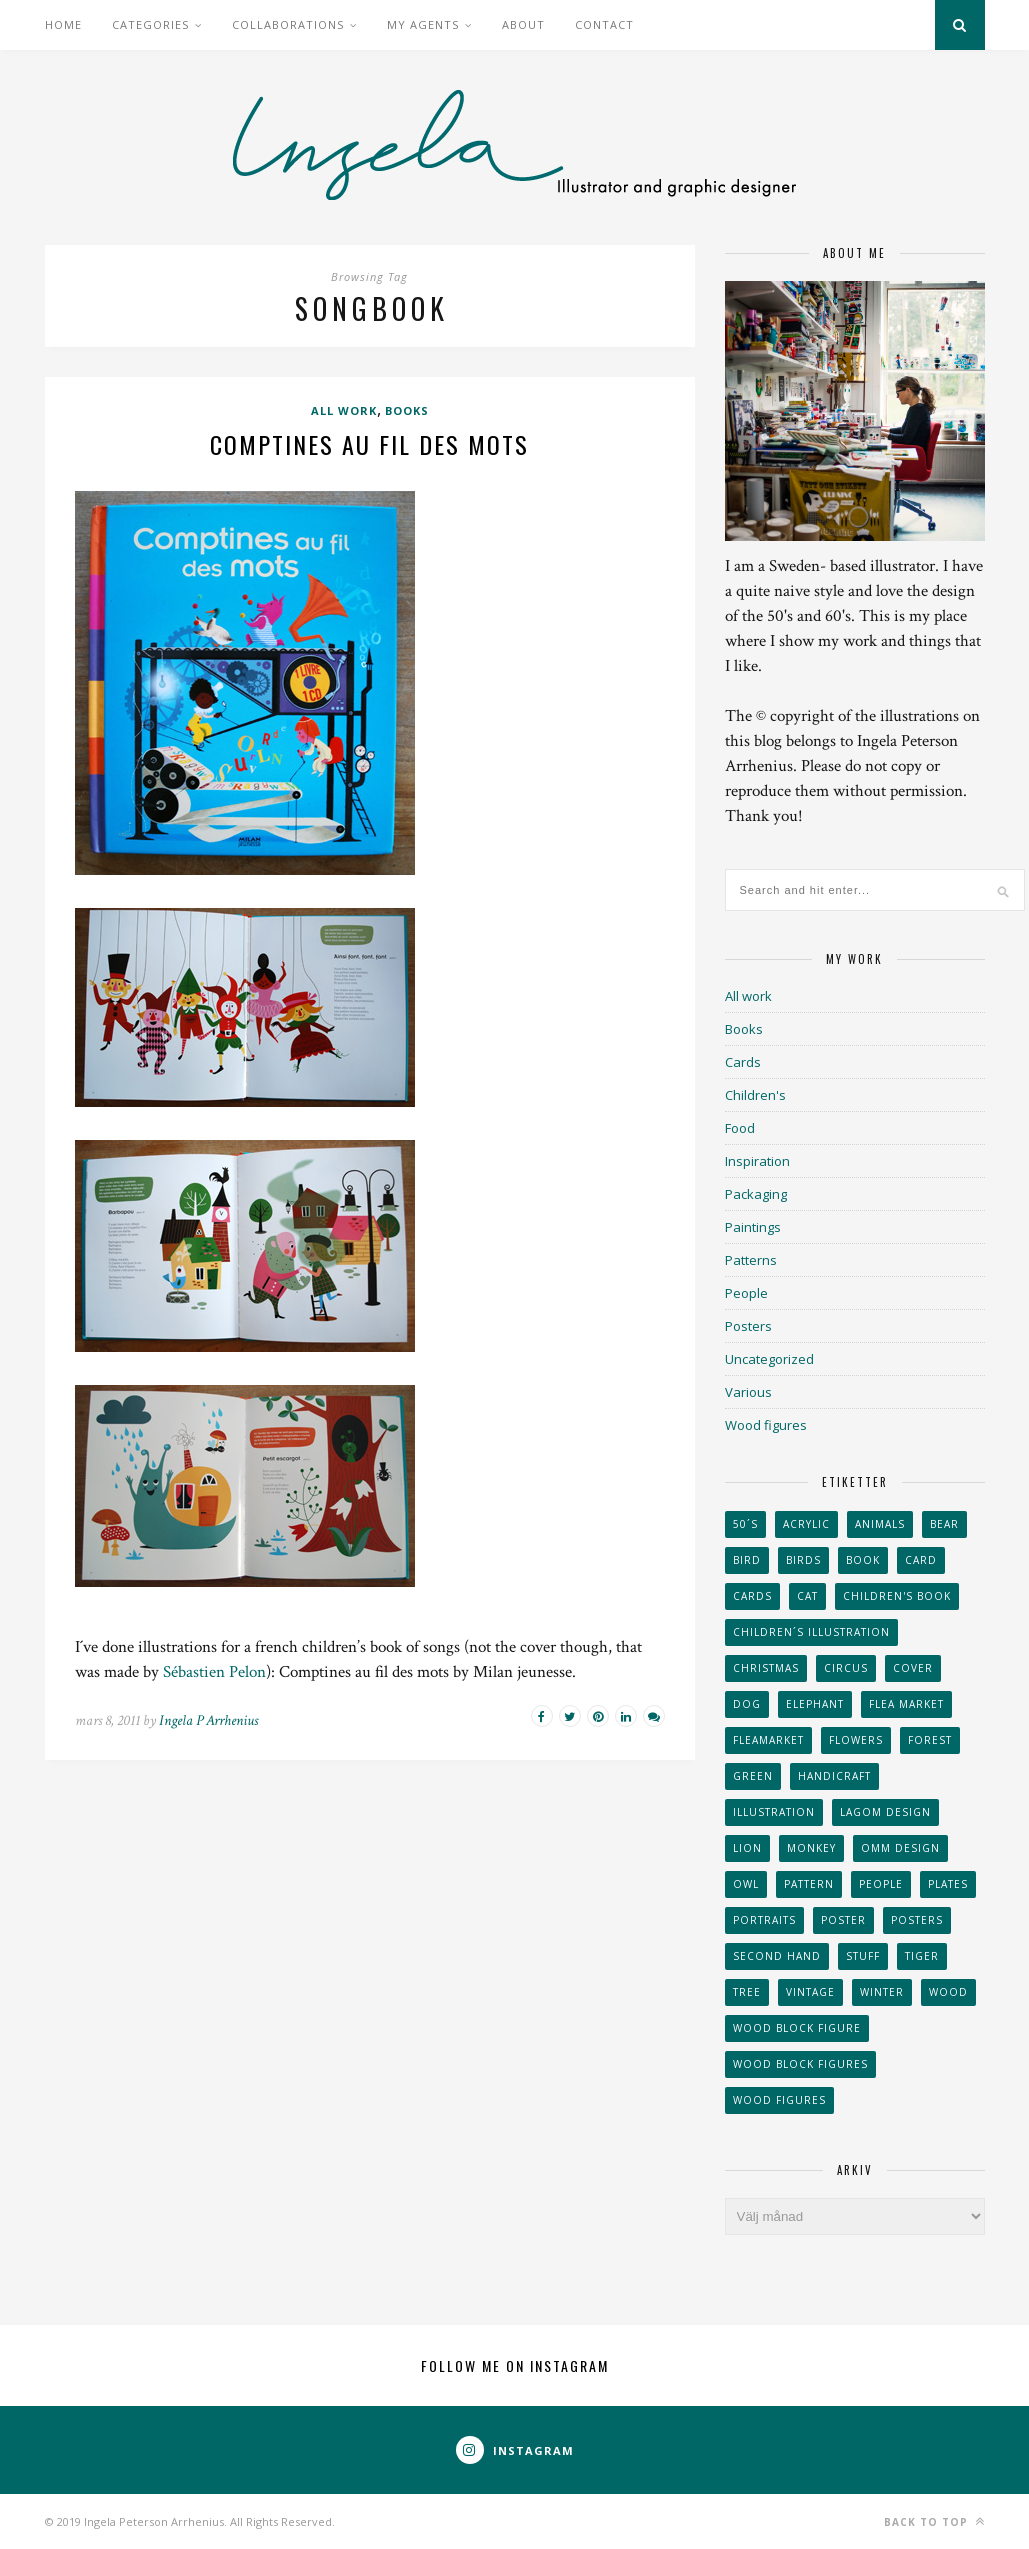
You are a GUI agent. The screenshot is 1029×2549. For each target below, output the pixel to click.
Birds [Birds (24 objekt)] (803, 1560)
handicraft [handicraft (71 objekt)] (834, 1776)
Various (748, 1392)
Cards (743, 1062)
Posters (748, 1326)
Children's (755, 1095)
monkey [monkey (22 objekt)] (811, 1848)
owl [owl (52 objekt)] (746, 1884)
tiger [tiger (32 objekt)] (922, 1956)
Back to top (934, 2521)
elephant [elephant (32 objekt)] (815, 1704)
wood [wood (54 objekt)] (948, 1992)
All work (344, 410)
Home (63, 24)
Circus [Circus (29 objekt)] (846, 1668)
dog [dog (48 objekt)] (747, 1704)
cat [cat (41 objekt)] (807, 1596)
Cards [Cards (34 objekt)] (752, 1596)
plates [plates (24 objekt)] (948, 1884)
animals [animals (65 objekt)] (880, 1524)
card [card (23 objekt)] (921, 1560)
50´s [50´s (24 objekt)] (745, 1524)
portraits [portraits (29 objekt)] (764, 1920)
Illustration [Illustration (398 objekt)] (774, 1812)
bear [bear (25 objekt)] (944, 1524)
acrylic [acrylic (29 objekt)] (806, 1524)
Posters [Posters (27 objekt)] (917, 1920)
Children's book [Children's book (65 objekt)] (897, 1596)
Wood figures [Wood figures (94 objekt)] (779, 2100)
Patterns (751, 1260)
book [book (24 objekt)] (863, 1560)
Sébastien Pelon (214, 1672)
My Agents (423, 24)
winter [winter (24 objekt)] (882, 1992)
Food (740, 1128)
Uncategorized (769, 1359)
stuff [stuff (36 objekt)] (863, 1956)
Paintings (753, 1227)
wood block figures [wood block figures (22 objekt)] (800, 2064)
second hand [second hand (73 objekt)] (777, 1956)
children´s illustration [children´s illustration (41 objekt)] (811, 1632)
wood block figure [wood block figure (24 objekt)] (797, 2028)
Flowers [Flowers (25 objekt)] (856, 1740)
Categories (150, 24)
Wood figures (766, 1425)
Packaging (756, 1194)
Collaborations (288, 24)
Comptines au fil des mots (369, 444)
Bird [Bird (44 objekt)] (747, 1560)
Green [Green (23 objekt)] (753, 1776)
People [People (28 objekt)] (881, 1884)
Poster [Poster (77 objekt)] (843, 1920)
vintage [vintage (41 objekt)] (810, 1992)
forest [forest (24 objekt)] (930, 1740)
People (746, 1293)
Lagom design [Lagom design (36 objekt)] (885, 1812)
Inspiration (757, 1161)
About (523, 24)
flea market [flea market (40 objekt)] (906, 1704)
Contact (604, 24)
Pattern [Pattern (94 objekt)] (809, 1884)
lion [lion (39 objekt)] (747, 1848)
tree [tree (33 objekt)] (747, 1992)
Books (407, 410)
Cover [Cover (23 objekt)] (913, 1668)
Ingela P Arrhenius (208, 1720)
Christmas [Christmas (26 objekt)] (766, 1668)
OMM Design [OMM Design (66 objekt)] (900, 1848)
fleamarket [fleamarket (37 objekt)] (768, 1740)
